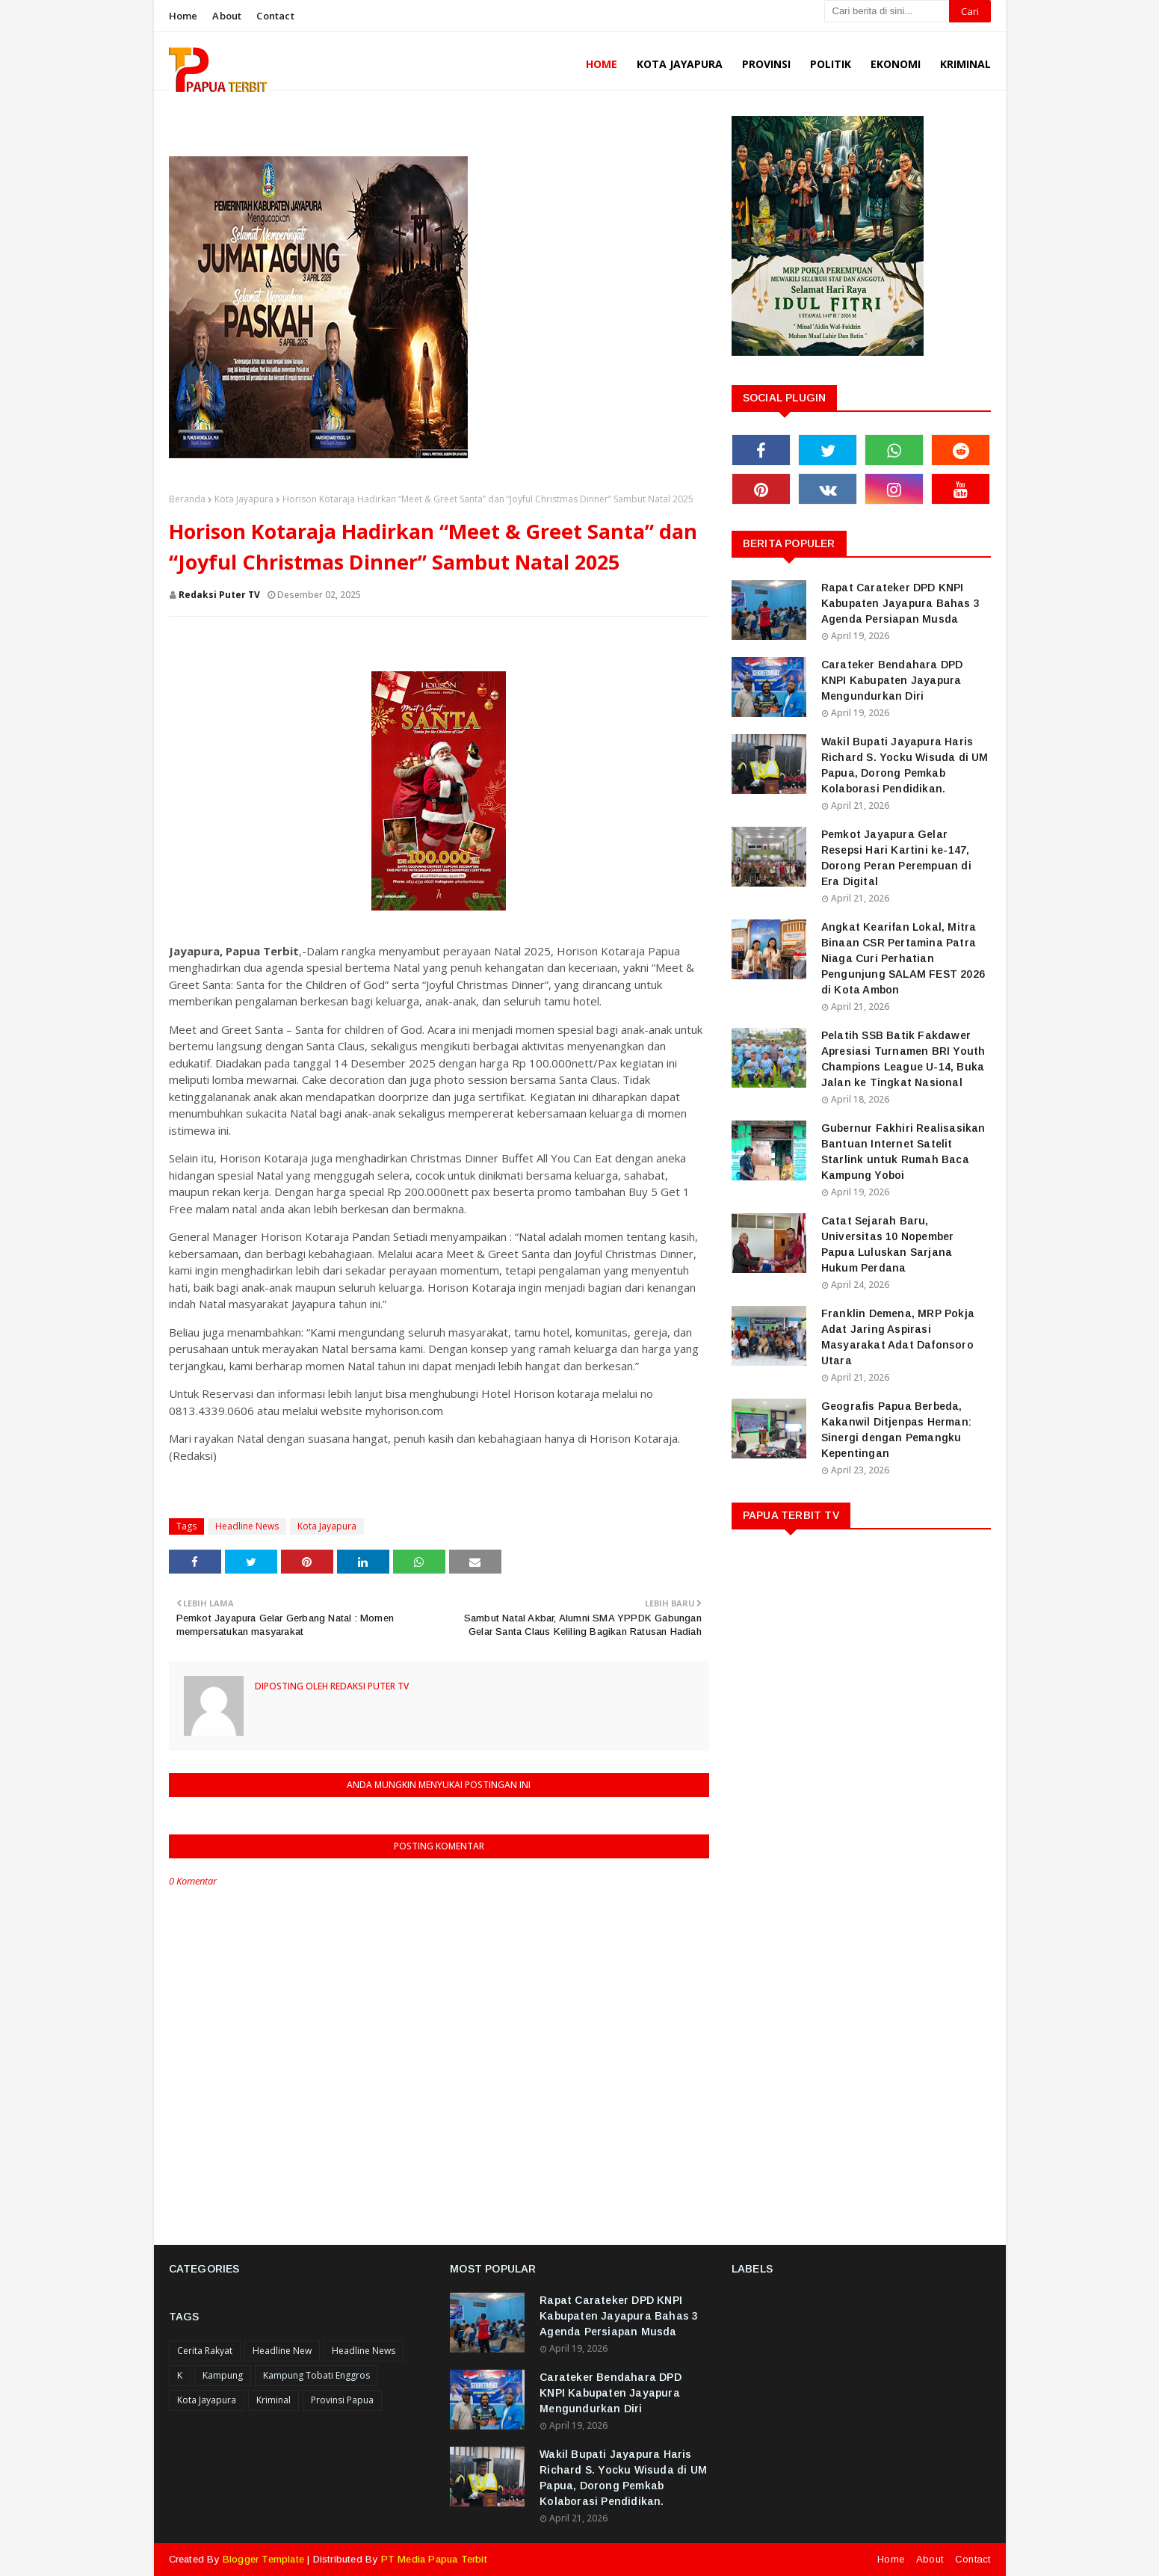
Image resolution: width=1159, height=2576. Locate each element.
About (226, 15)
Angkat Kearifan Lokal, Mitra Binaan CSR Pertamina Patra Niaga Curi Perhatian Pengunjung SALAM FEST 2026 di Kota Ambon (903, 958)
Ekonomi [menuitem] (896, 64)
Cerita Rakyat (204, 2350)
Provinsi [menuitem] (766, 64)
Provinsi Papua (342, 2400)
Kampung (223, 2375)
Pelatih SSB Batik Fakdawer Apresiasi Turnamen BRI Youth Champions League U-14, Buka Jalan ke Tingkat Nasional (903, 1058)
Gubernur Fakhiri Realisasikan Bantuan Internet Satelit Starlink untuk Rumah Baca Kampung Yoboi (903, 1151)
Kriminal (273, 2400)
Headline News (247, 1526)
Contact (275, 15)
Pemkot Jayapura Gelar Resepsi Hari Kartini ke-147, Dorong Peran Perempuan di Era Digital (896, 857)
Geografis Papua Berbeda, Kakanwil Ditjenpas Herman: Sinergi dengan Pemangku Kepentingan (896, 1429)
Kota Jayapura (243, 499)
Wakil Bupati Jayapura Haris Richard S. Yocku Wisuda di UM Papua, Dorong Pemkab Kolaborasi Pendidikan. (905, 765)
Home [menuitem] (601, 64)
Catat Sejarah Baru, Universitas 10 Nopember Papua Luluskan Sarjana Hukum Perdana (887, 1244)
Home (183, 15)
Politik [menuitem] (830, 64)
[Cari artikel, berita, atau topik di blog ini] (886, 11)
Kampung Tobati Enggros (316, 2375)
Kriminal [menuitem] (965, 64)
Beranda (187, 499)
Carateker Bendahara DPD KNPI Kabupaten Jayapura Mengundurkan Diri (892, 680)
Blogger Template (263, 2559)
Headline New (282, 2350)
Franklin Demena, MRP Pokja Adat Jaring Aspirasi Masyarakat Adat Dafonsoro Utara (897, 1336)
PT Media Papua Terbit (434, 2559)
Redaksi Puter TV (219, 594)
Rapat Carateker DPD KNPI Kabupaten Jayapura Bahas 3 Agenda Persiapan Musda (900, 603)
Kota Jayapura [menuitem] (680, 64)
